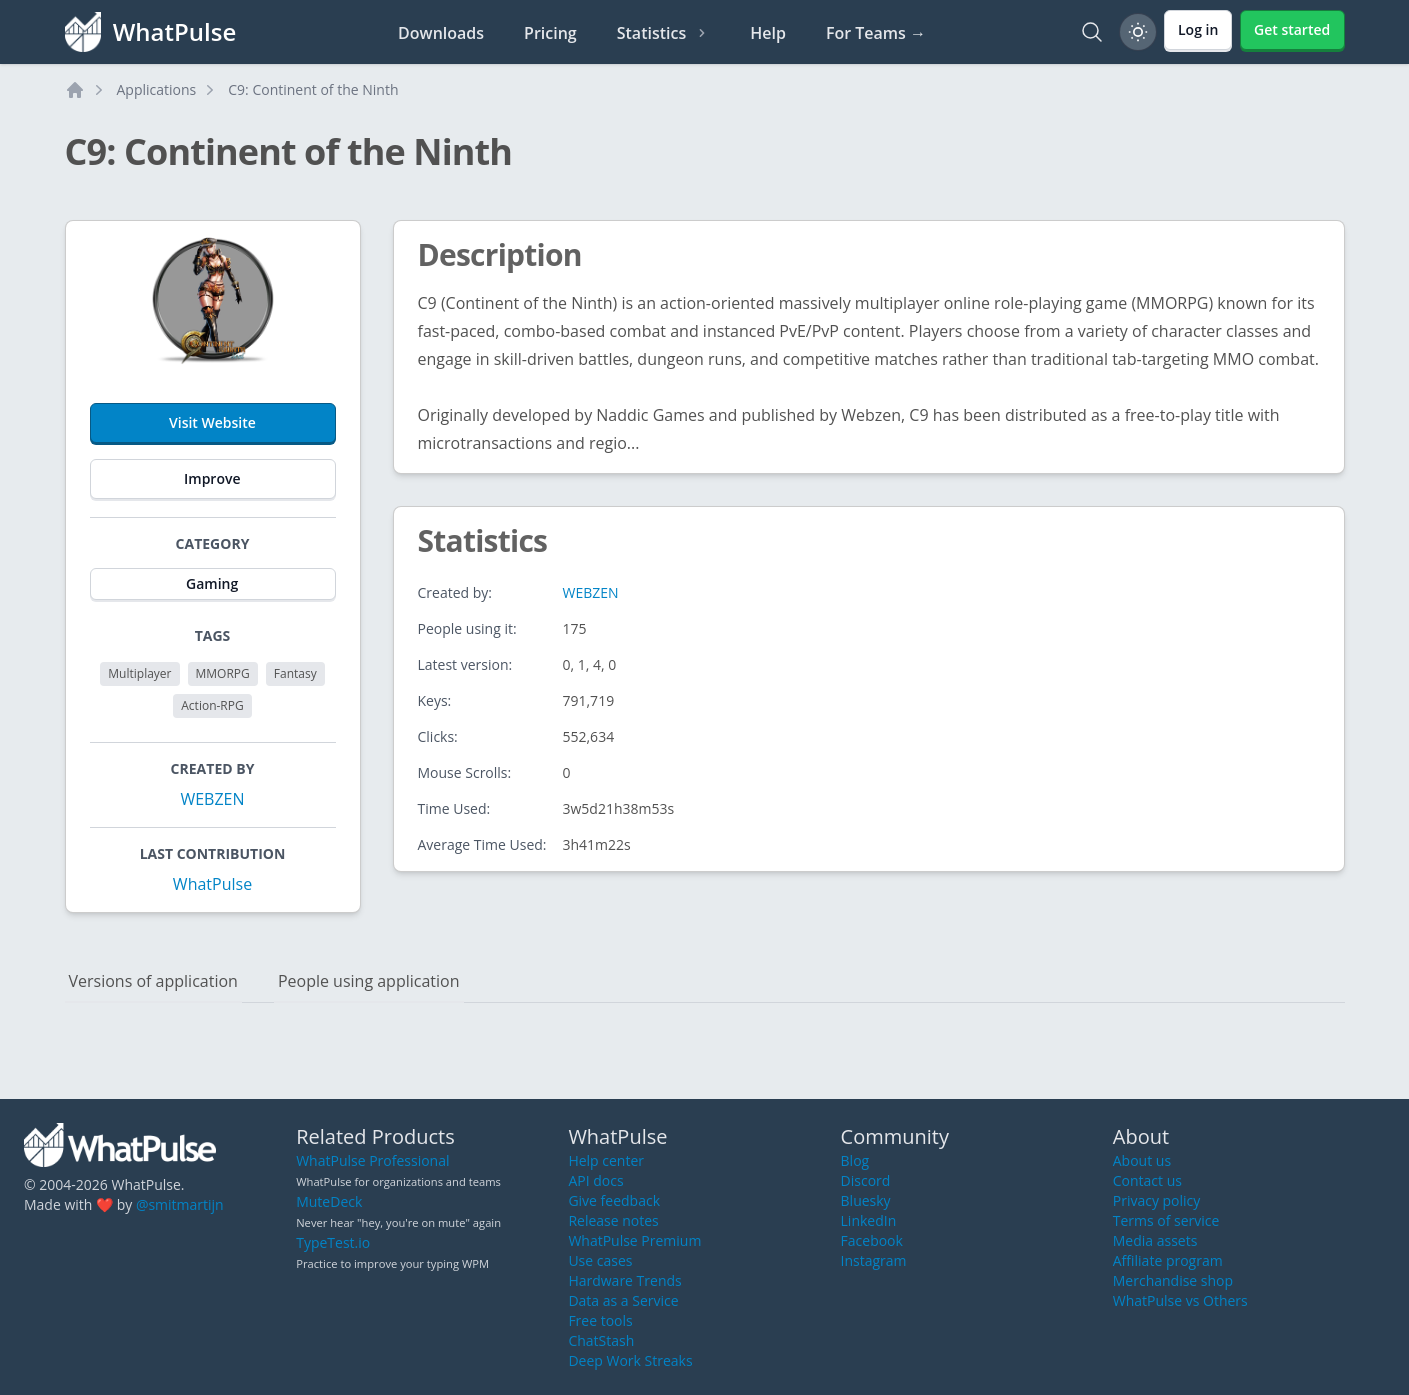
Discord (866, 1180)
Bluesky (866, 1200)
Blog (855, 1160)
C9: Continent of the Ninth (313, 89)
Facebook (872, 1240)
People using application (369, 981)
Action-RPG (212, 705)
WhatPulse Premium (634, 1240)
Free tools (600, 1320)
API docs (595, 1180)
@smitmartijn (180, 1204)
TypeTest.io (333, 1242)
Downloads (441, 33)
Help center (606, 1160)
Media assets (1155, 1240)
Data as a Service (623, 1300)
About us (1142, 1160)
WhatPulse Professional (372, 1160)
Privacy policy (1157, 1200)
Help (768, 33)
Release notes (613, 1220)
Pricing (550, 33)
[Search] (1092, 32)
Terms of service (1166, 1220)
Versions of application (153, 981)
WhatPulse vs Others (1180, 1300)
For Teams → (876, 33)
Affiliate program (1168, 1260)
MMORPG (223, 673)
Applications (157, 89)
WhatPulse (212, 884)
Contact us (1147, 1180)
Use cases (600, 1260)
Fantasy (295, 673)
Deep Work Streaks (630, 1360)
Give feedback (614, 1200)
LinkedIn (869, 1220)
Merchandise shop (1173, 1280)
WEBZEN (212, 799)
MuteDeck (329, 1201)
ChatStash (601, 1340)
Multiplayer (139, 673)
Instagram (874, 1260)
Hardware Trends (624, 1280)
